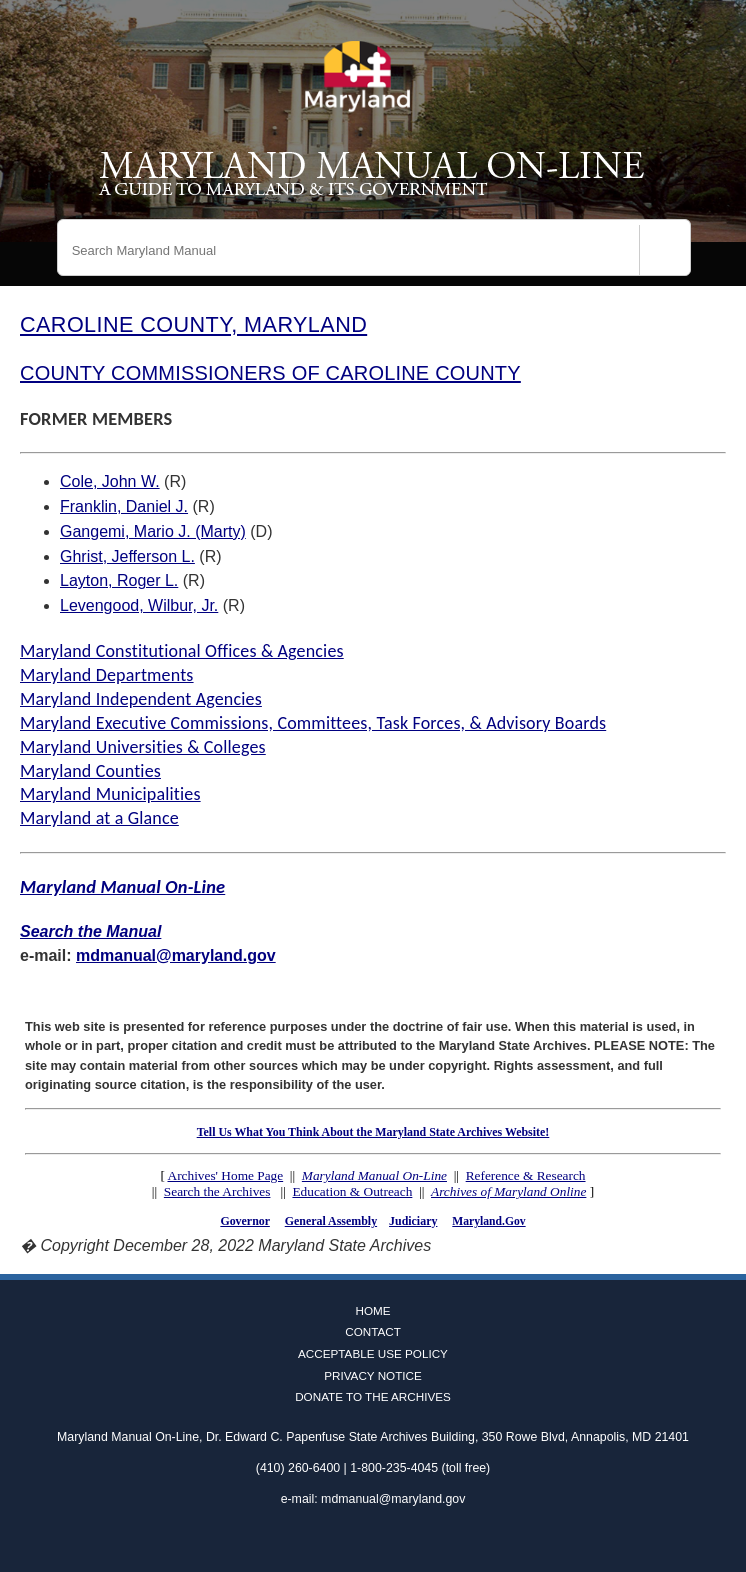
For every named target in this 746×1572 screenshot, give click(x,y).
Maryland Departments (107, 675)
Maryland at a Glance (99, 818)
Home (372, 1310)
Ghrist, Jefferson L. (127, 556)
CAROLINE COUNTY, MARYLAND (193, 324)
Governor (244, 1221)
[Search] (665, 250)
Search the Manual (90, 931)
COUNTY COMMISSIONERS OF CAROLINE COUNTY (270, 373)
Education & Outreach (352, 1191)
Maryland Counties (90, 771)
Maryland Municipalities (110, 794)
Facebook (344, 1540)
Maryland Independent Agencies (141, 699)
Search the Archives (217, 1191)
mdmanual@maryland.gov (176, 955)
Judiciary (413, 1221)
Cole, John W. (110, 481)
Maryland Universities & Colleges (143, 747)
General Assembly (331, 1221)
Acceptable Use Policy (373, 1353)
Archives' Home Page (226, 1175)
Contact (373, 1331)
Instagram (402, 1540)
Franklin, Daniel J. (124, 506)
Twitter (373, 1540)
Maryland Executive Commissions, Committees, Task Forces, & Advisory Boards (313, 723)
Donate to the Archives (373, 1396)
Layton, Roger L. (119, 580)
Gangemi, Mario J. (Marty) (153, 531)
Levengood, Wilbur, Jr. (139, 605)
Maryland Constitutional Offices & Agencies (182, 651)
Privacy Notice (373, 1375)
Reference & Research (526, 1175)
